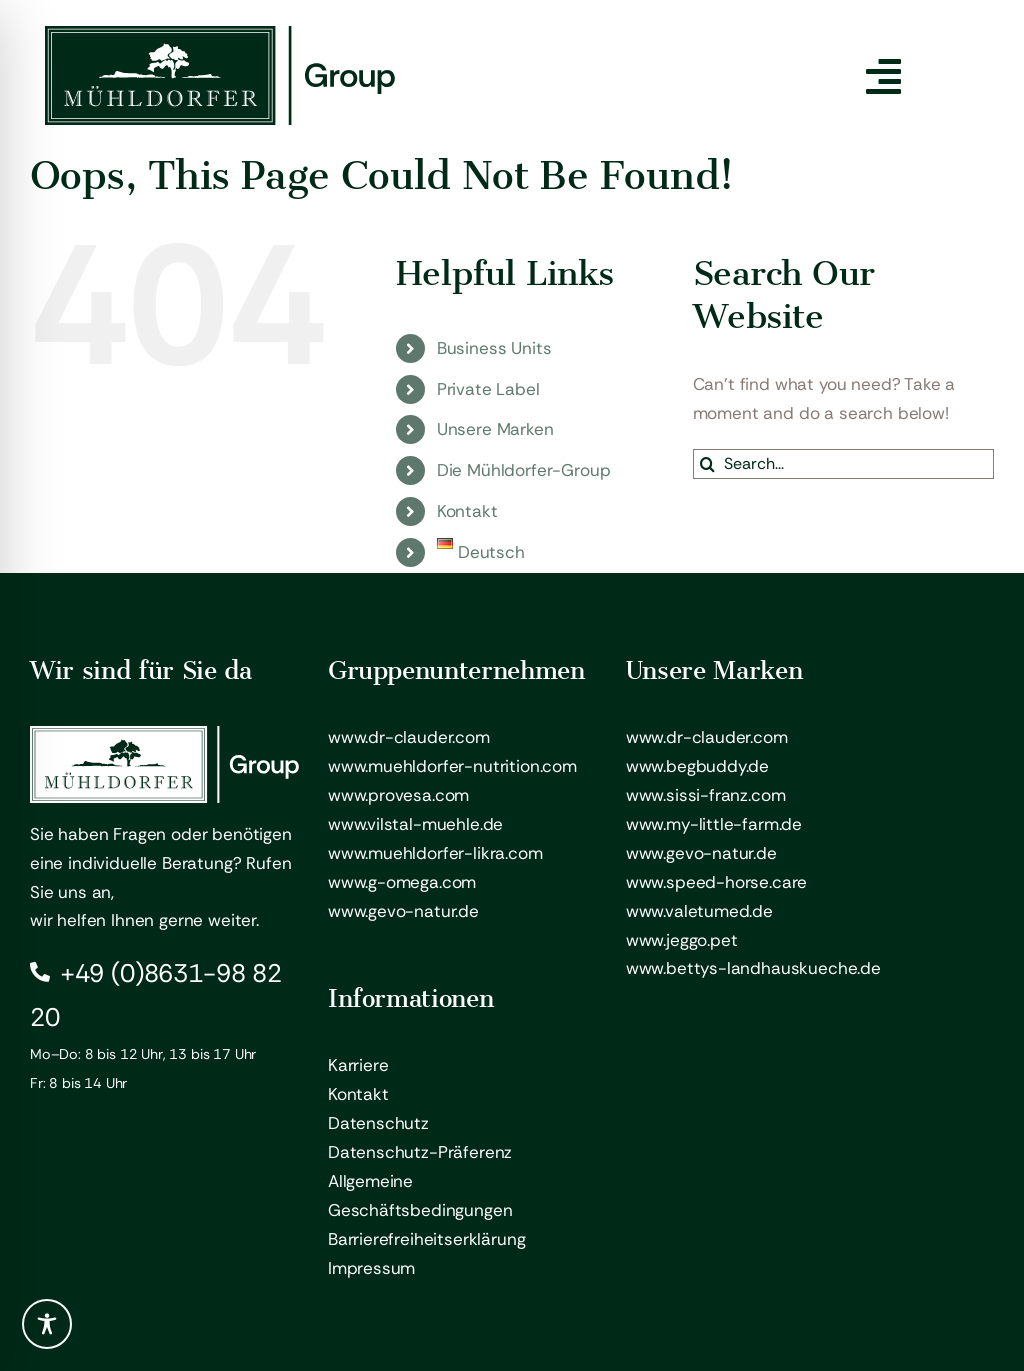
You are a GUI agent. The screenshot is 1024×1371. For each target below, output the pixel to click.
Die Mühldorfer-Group (524, 470)
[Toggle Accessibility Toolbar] (47, 1324)
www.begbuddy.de (697, 766)
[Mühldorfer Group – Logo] (220, 34)
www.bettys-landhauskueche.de (753, 968)
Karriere (358, 1065)
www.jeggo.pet (682, 940)
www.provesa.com (398, 795)
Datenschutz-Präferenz (420, 1152)
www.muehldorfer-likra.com (435, 853)
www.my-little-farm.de (714, 824)
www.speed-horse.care (717, 882)
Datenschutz (378, 1123)
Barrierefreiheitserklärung (427, 1239)
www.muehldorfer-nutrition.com (452, 766)
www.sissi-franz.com (706, 795)
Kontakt (467, 511)
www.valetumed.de (699, 911)
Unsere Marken (495, 429)
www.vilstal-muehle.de (415, 824)
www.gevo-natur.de (403, 911)
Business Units (494, 348)
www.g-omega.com (402, 882)
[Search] (708, 464)
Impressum (371, 1268)
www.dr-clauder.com (409, 737)
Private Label (488, 389)
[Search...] (843, 464)
